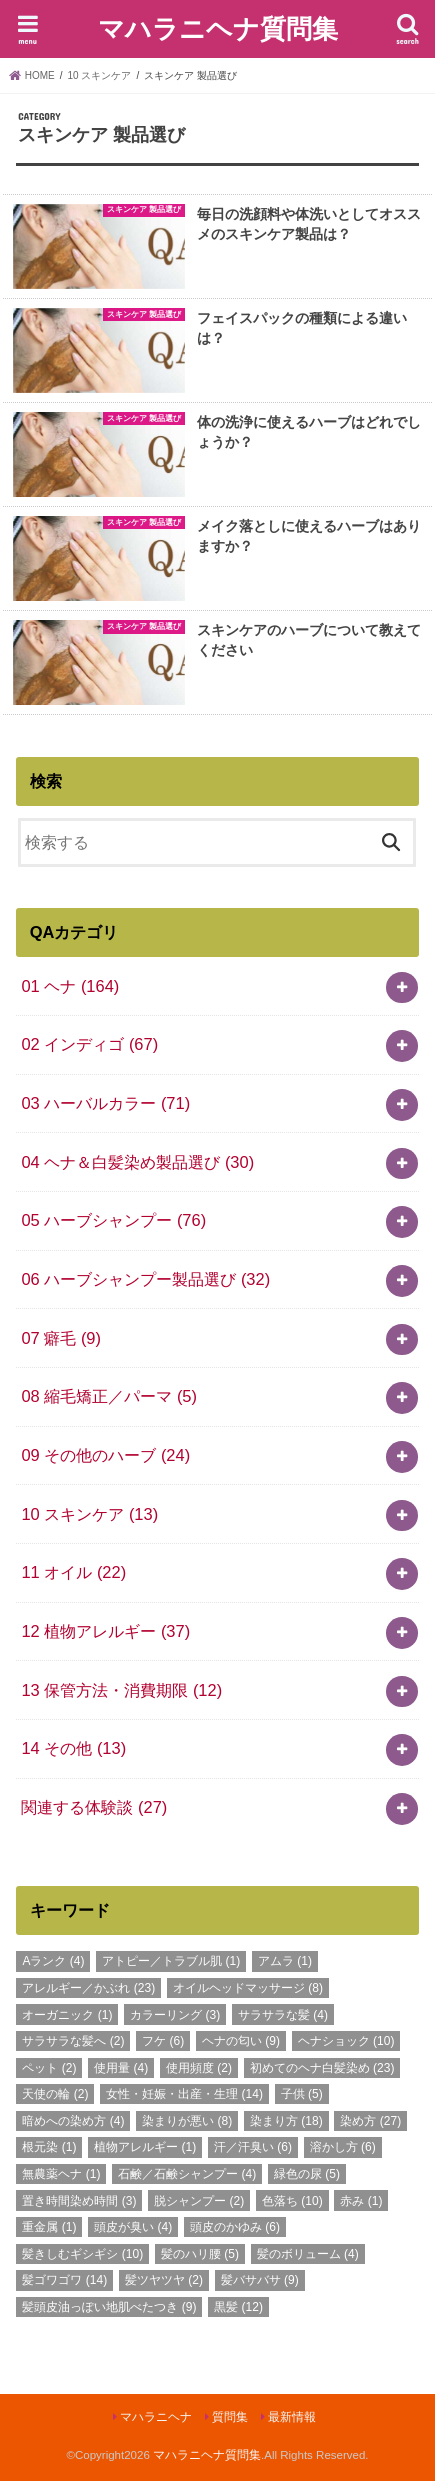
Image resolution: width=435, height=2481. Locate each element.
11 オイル (73, 1572)
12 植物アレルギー (105, 1631)
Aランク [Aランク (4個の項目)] (53, 1961)
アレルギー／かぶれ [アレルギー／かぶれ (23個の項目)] (88, 1988)
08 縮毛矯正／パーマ (109, 1396)
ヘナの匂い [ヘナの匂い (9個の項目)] (241, 2041)
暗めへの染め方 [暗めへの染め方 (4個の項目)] (73, 2121)
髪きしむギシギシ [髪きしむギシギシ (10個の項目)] (82, 2254)
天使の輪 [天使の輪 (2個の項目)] (55, 2094)
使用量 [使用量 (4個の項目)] (121, 2068)
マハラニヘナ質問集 (218, 27)
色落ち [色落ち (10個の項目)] (292, 2201)
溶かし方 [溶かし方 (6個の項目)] (343, 2147)
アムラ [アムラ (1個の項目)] (285, 1961)
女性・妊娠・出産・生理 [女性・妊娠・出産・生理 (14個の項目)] (184, 2094)
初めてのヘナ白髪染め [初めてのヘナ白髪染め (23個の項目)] (322, 2068)
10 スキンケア (89, 1514)
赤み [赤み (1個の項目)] (361, 2201)
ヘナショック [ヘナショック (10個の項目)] (346, 2041)
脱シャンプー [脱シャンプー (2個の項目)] (199, 2201)
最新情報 (292, 2417)
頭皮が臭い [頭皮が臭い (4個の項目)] (133, 2227)
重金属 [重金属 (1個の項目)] (49, 2227)
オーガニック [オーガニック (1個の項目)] (67, 2015)
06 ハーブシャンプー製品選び (145, 1279)
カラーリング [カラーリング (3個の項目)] (175, 2015)
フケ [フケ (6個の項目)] (163, 2041)
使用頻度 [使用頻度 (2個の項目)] (199, 2068)
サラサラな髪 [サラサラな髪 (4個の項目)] (283, 2015)
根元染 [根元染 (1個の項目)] (49, 2147)
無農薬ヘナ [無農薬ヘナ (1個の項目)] (61, 2174)
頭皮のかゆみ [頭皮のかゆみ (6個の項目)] (235, 2227)
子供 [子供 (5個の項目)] (302, 2094)
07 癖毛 (61, 1338)
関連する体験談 (94, 1807)
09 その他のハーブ (105, 1455)
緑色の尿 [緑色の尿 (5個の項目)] (307, 2174)
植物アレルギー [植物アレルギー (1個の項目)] (145, 2147)
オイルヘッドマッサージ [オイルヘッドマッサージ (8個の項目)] (248, 1988)
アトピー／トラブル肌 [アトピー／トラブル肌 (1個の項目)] (171, 1961)
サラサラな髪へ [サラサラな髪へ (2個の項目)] (73, 2041)
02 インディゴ (89, 1044)
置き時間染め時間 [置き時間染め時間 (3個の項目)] (79, 2201)
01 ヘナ (70, 986)
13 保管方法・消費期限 (121, 1690)
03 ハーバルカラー (105, 1103)
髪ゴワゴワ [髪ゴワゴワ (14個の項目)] (64, 2280)
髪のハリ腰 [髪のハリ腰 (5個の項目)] (200, 2254)
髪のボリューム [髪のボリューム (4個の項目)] (308, 2254)
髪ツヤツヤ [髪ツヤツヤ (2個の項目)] (164, 2280)
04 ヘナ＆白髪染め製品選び (137, 1162)
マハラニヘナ (156, 2417)
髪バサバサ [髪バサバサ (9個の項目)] (260, 2280)
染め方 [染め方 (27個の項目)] (370, 2121)
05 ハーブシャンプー (113, 1220)
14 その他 (73, 1748)
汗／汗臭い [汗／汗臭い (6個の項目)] (253, 2147)
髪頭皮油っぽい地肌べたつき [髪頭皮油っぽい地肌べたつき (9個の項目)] (109, 2307)
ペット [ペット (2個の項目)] (49, 2068)
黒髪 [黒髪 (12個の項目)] (238, 2307)
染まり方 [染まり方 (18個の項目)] (286, 2121)
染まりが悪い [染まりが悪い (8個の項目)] (187, 2121)
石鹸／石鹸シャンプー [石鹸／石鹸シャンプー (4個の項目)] (187, 2174)
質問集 (230, 2417)
